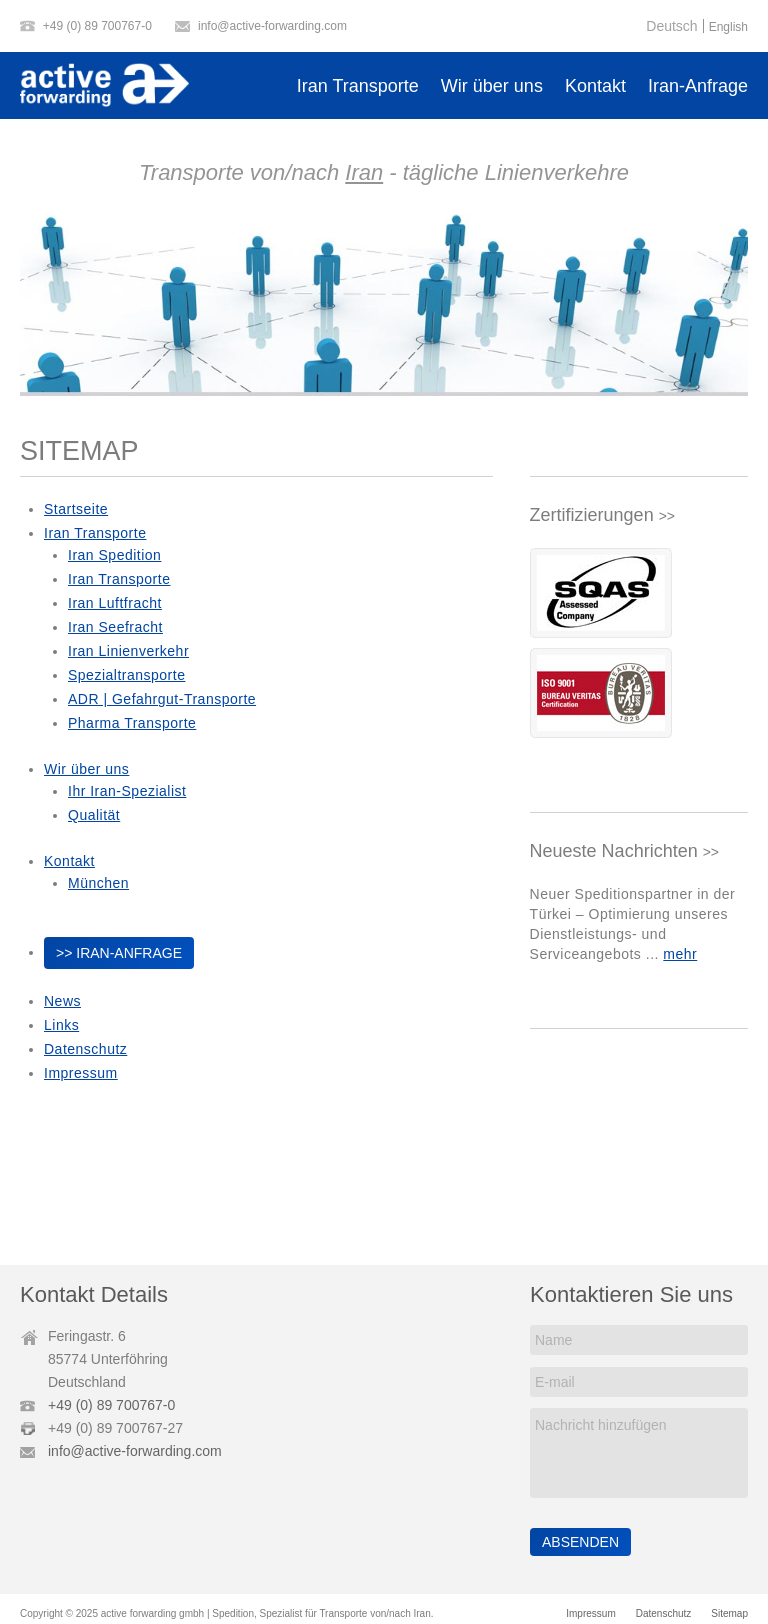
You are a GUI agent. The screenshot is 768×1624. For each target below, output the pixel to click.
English (728, 27)
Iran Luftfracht (115, 603)
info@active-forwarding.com (272, 26)
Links (61, 1025)
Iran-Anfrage (698, 86)
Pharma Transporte (132, 723)
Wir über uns (492, 86)
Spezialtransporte (126, 675)
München (98, 883)
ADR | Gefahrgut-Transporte (162, 699)
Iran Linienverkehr (128, 651)
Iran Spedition (114, 555)
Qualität (94, 815)
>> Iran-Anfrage (119, 953)
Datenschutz (85, 1049)
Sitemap (729, 1613)
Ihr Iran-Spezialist (127, 791)
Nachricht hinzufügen (638, 1453)
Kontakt (595, 86)
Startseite (76, 509)
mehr (680, 954)
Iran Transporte (358, 86)
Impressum (81, 1073)
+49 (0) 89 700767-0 (97, 26)
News (62, 1001)
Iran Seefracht (115, 627)
